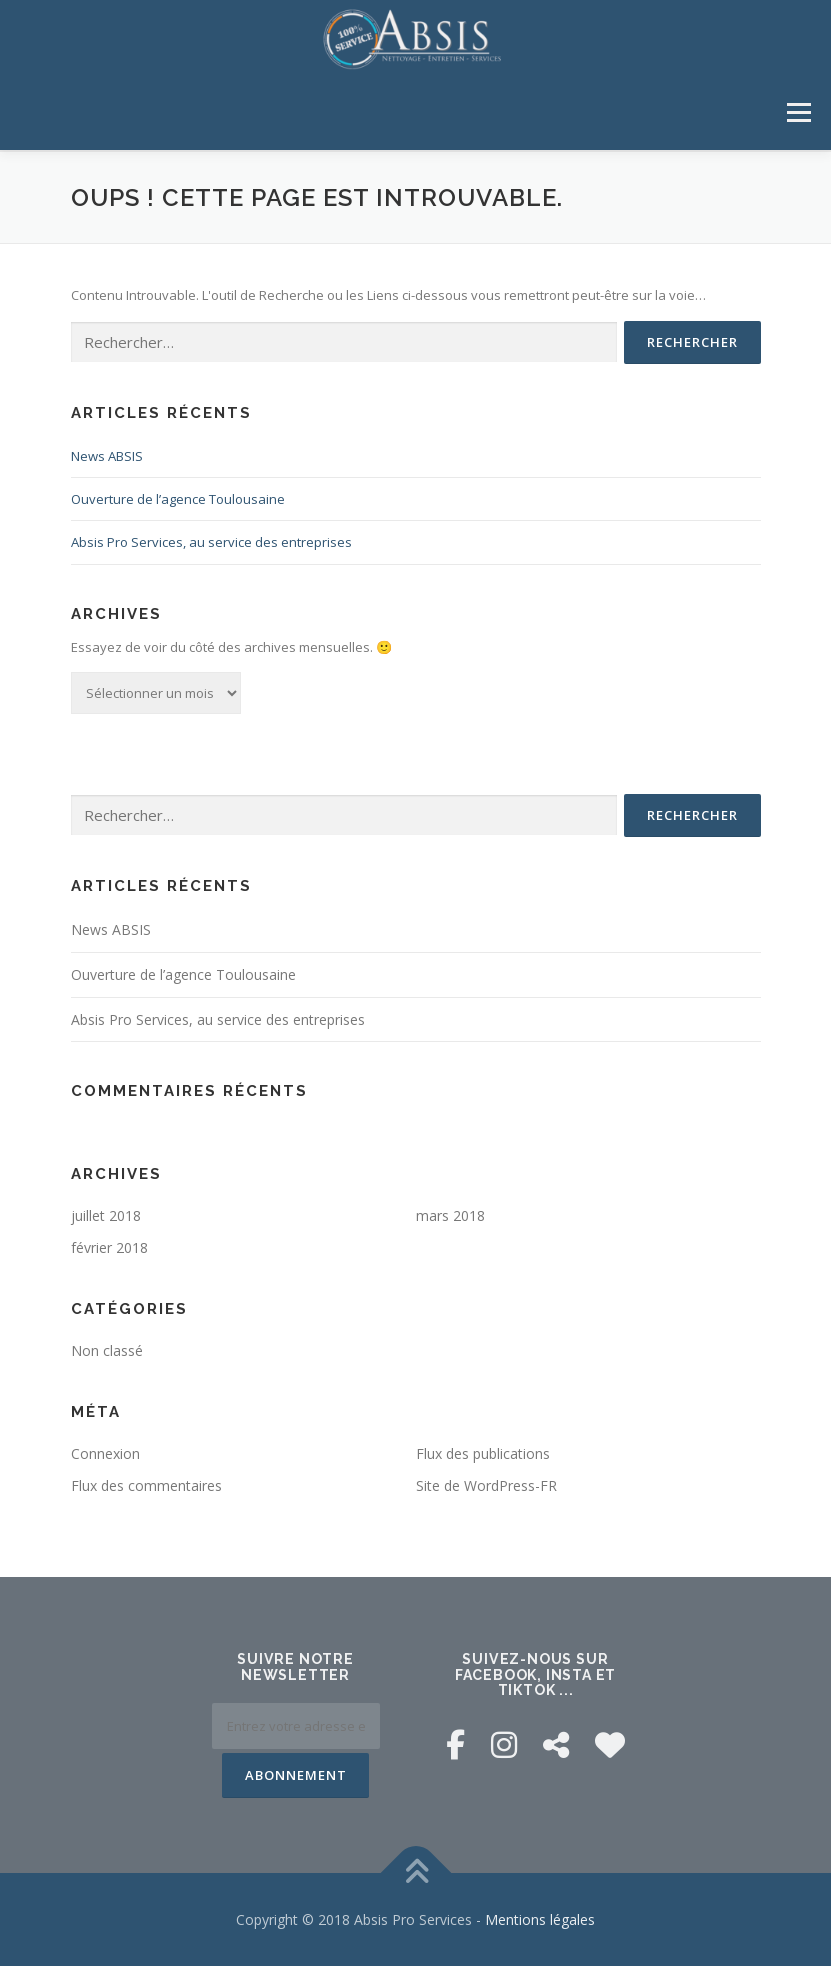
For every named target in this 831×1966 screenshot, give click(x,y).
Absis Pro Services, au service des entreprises (211, 541)
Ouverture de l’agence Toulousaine (178, 498)
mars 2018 (450, 1214)
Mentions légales (540, 1918)
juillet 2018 (106, 1214)
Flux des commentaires (146, 1483)
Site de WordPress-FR (486, 1483)
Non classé (107, 1349)
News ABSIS (107, 455)
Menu (798, 112)
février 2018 (109, 1246)
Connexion (105, 1452)
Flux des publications (483, 1452)
